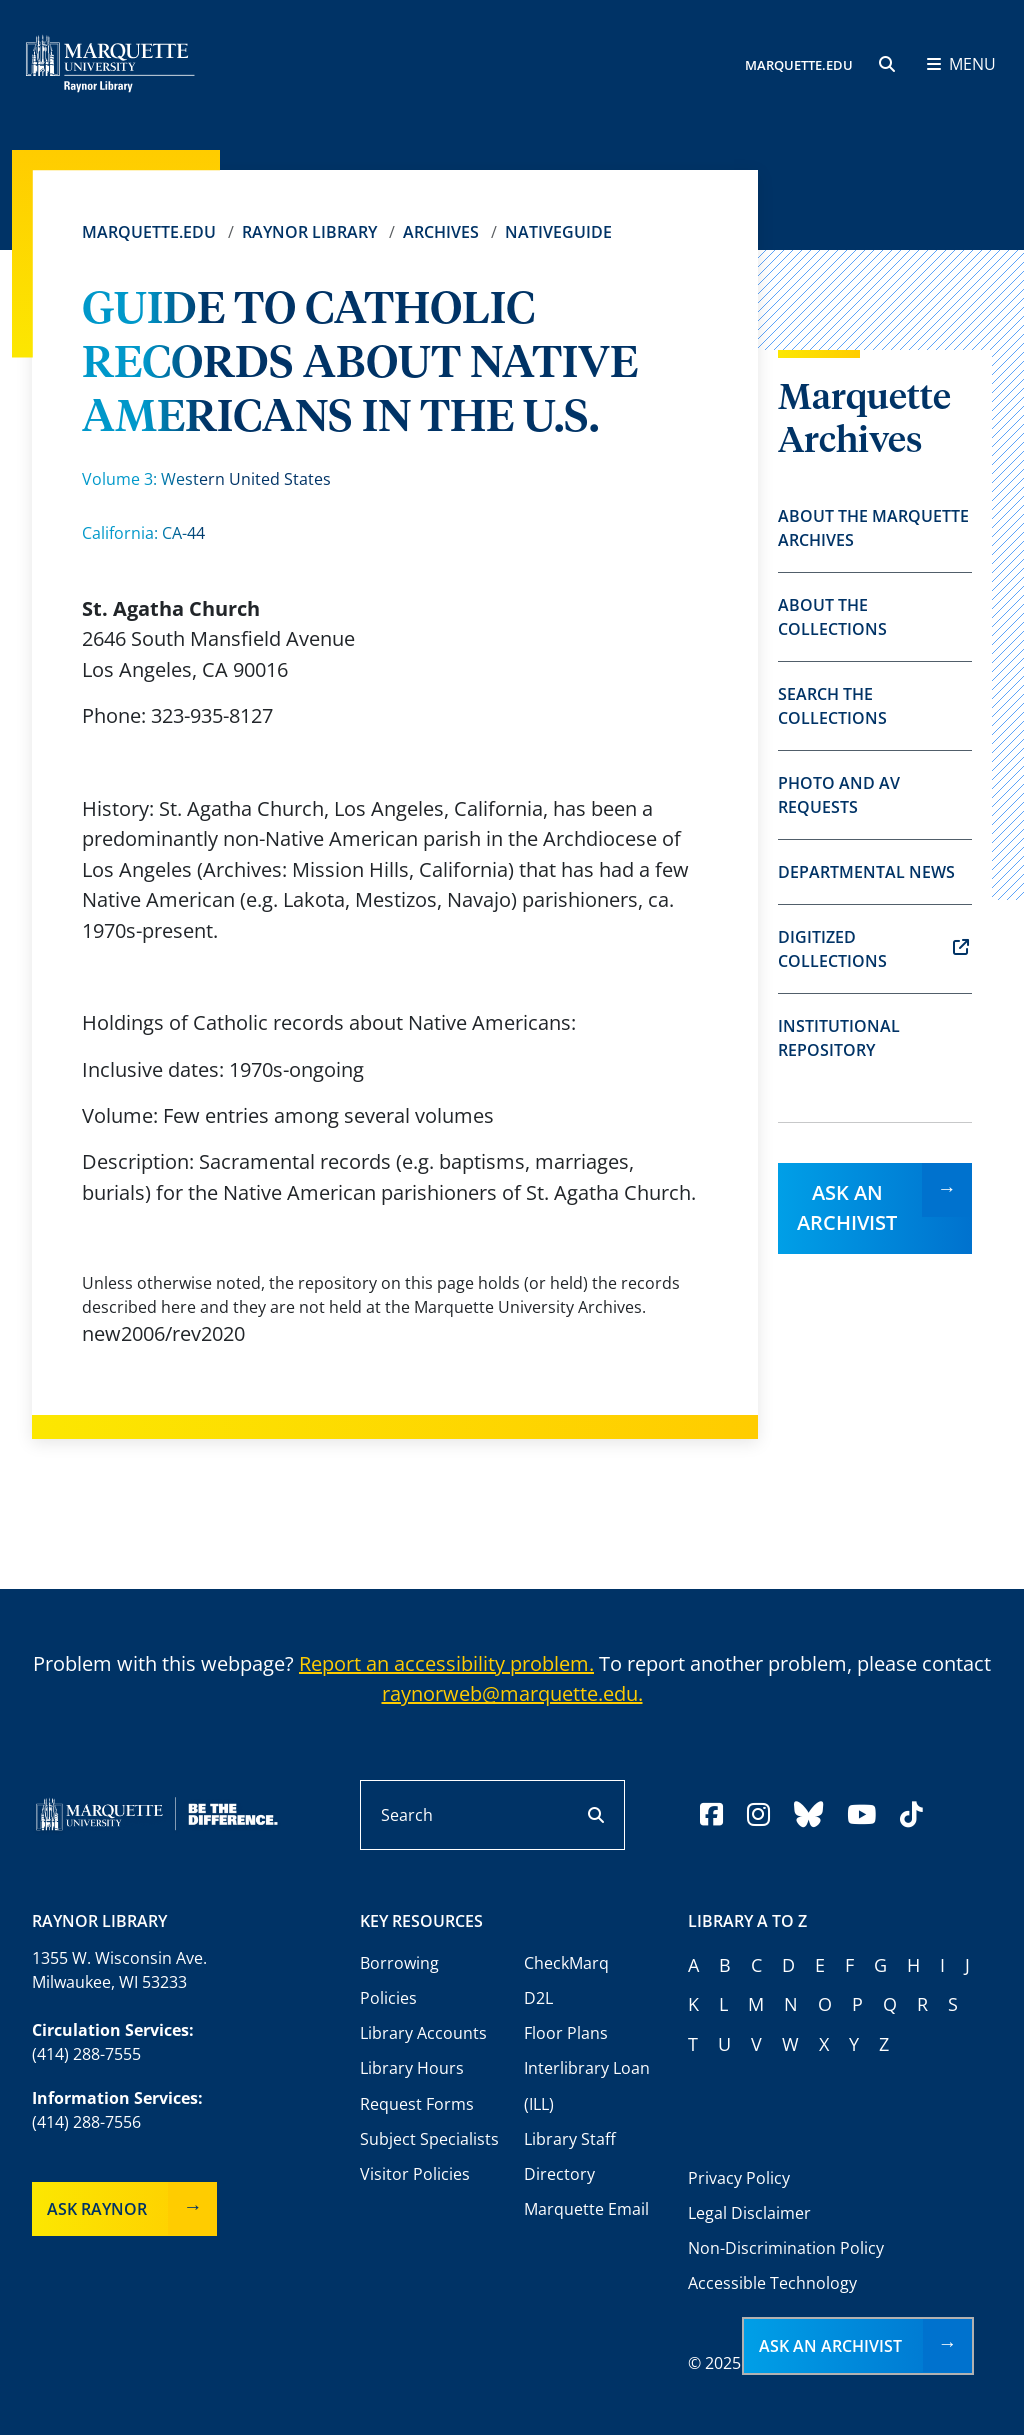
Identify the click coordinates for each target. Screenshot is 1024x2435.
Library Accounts (423, 2033)
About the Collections (832, 617)
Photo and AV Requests (839, 795)
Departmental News (866, 872)
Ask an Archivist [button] (830, 2346)
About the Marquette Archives (873, 528)
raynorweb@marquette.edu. (512, 1693)
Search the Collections (832, 706)
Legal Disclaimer (749, 2213)
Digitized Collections (873, 949)
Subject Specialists (429, 2139)
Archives (441, 232)
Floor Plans (566, 2033)
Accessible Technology (772, 2283)
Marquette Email (586, 2209)
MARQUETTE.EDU (799, 65)
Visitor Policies (415, 2174)
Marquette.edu (149, 232)
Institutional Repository (839, 1038)
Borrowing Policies (399, 1980)
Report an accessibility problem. (446, 1663)
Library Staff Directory (570, 2156)
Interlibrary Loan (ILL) (587, 2085)
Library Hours (412, 2068)
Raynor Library (309, 232)
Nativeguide (558, 232)
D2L (538, 1998)
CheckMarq (566, 1963)
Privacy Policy (739, 2178)
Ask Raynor (97, 2209)
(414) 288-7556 (86, 2122)
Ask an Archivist (847, 1207)
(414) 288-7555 (86, 2054)
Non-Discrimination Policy (786, 2248)
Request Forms (417, 2104)
